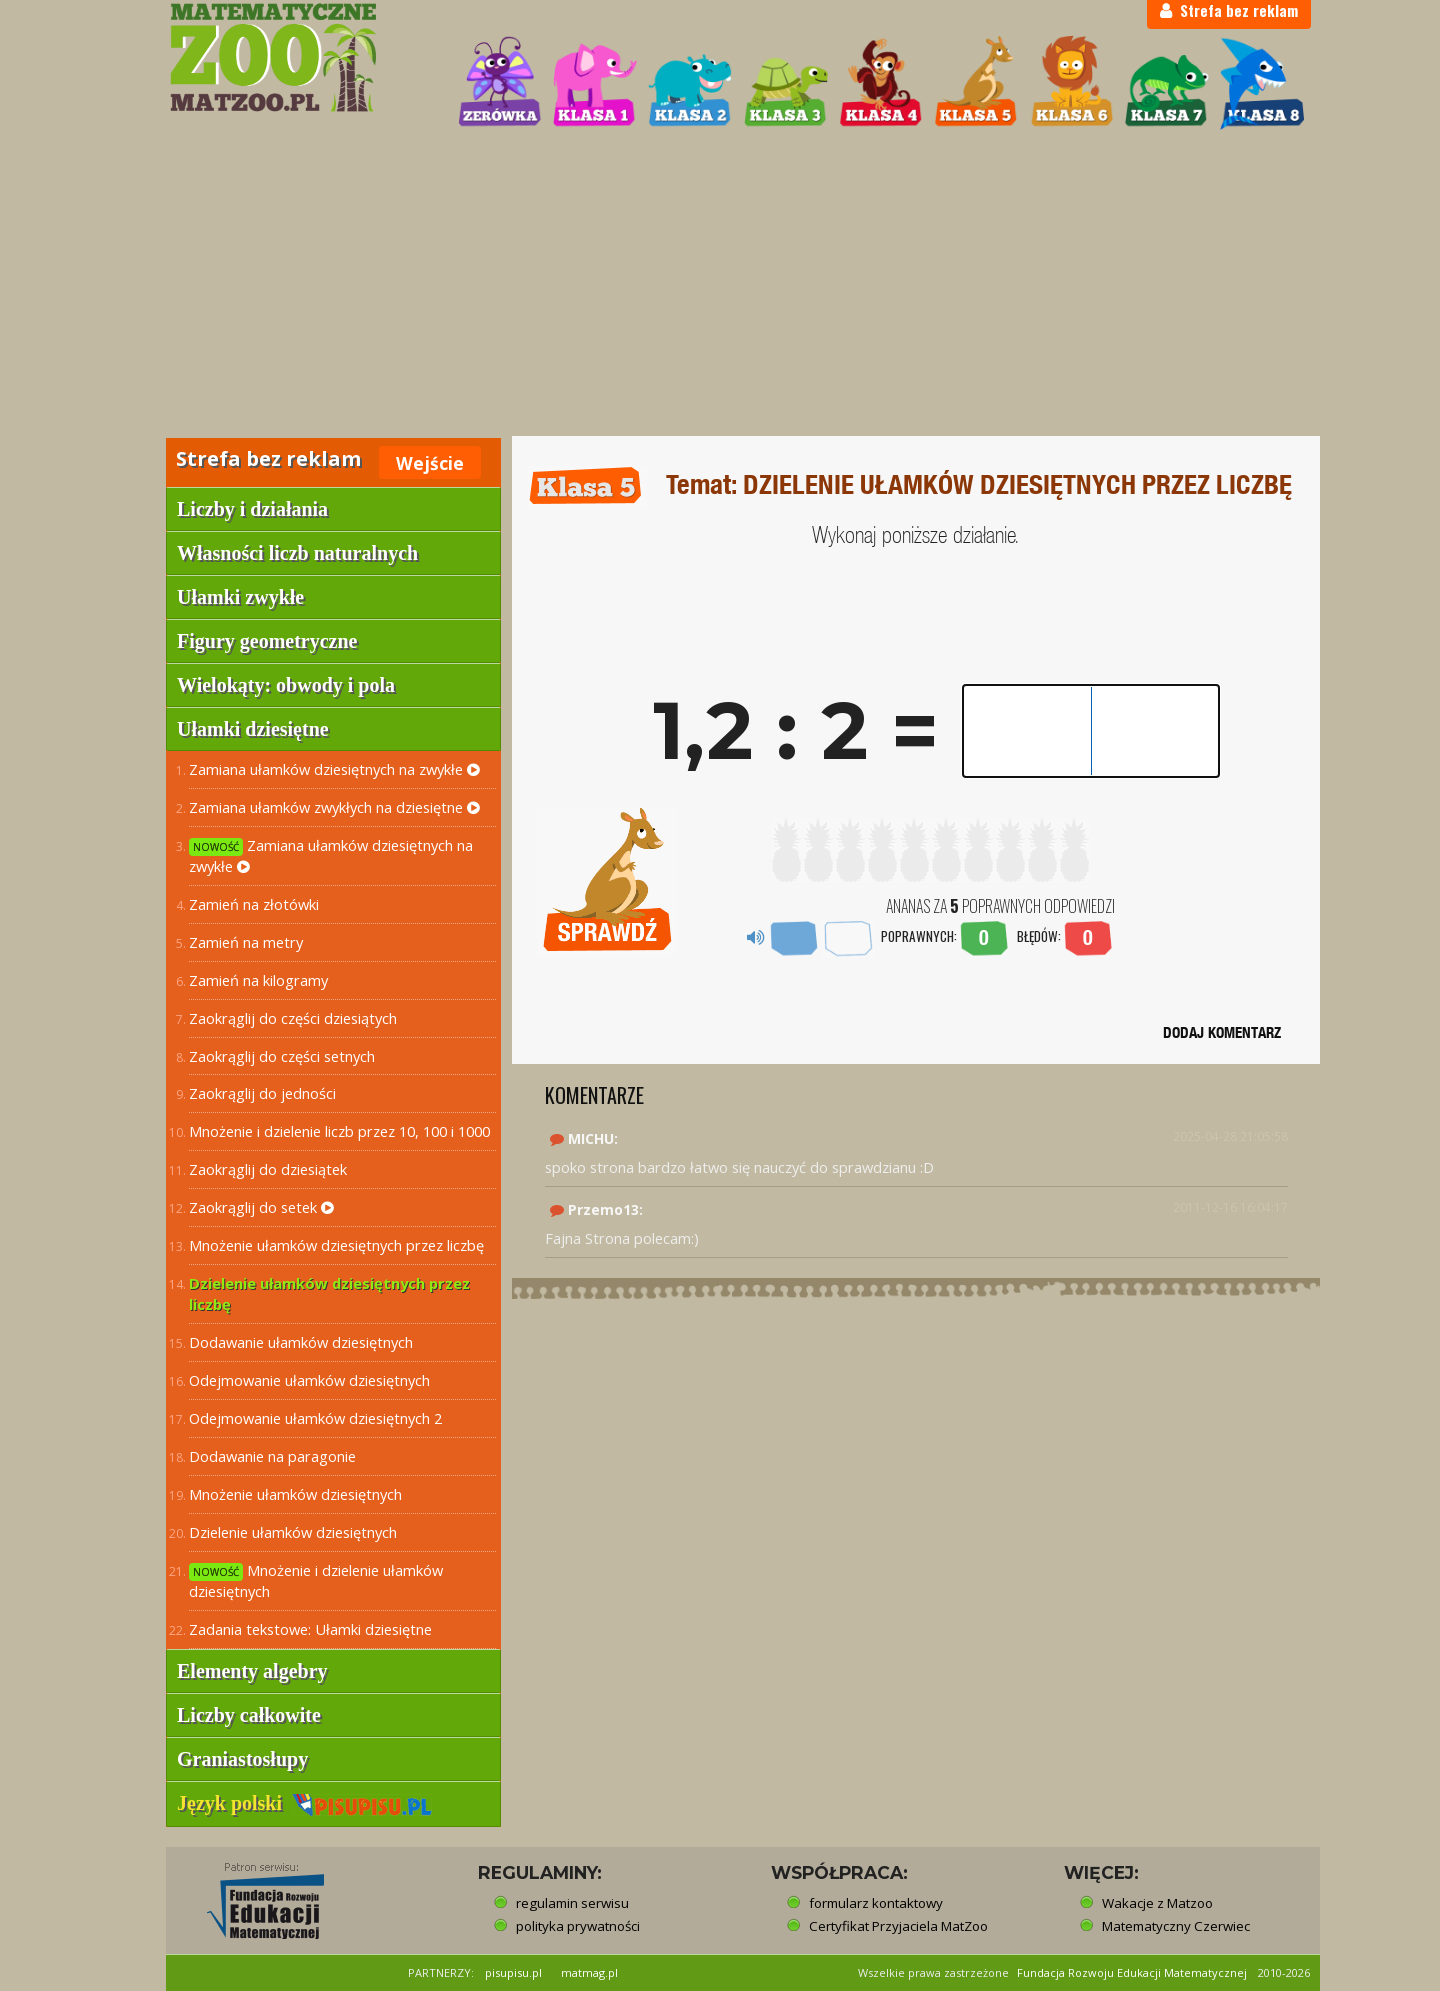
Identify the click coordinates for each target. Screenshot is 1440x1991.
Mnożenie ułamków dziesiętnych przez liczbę (336, 1245)
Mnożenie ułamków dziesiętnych (295, 1494)
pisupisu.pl (513, 1972)
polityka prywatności (578, 1926)
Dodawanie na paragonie (272, 1456)
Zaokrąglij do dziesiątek (268, 1169)
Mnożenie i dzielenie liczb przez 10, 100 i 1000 (339, 1131)
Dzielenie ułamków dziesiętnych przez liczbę (329, 1293)
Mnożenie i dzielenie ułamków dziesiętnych (316, 1580)
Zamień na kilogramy (258, 980)
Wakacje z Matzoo (1157, 1903)
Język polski (304, 1803)
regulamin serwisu (572, 1903)
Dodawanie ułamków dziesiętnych (301, 1342)
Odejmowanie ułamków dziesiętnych (309, 1380)
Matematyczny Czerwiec (1176, 1926)
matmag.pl (589, 1972)
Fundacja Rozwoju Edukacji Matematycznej (1132, 1972)
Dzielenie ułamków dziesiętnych (293, 1532)
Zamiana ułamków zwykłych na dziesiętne (334, 807)
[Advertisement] (720, 286)
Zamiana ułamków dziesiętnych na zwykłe (334, 769)
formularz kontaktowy (876, 1903)
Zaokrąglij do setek (261, 1207)
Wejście (430, 463)
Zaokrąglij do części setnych (282, 1056)
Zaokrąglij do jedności (262, 1093)
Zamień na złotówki (254, 904)
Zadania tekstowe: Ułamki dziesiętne (310, 1629)
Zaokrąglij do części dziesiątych (293, 1018)
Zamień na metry (246, 942)
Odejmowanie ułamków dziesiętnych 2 (315, 1418)
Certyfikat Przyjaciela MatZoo (898, 1926)
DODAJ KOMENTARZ (1222, 1032)
